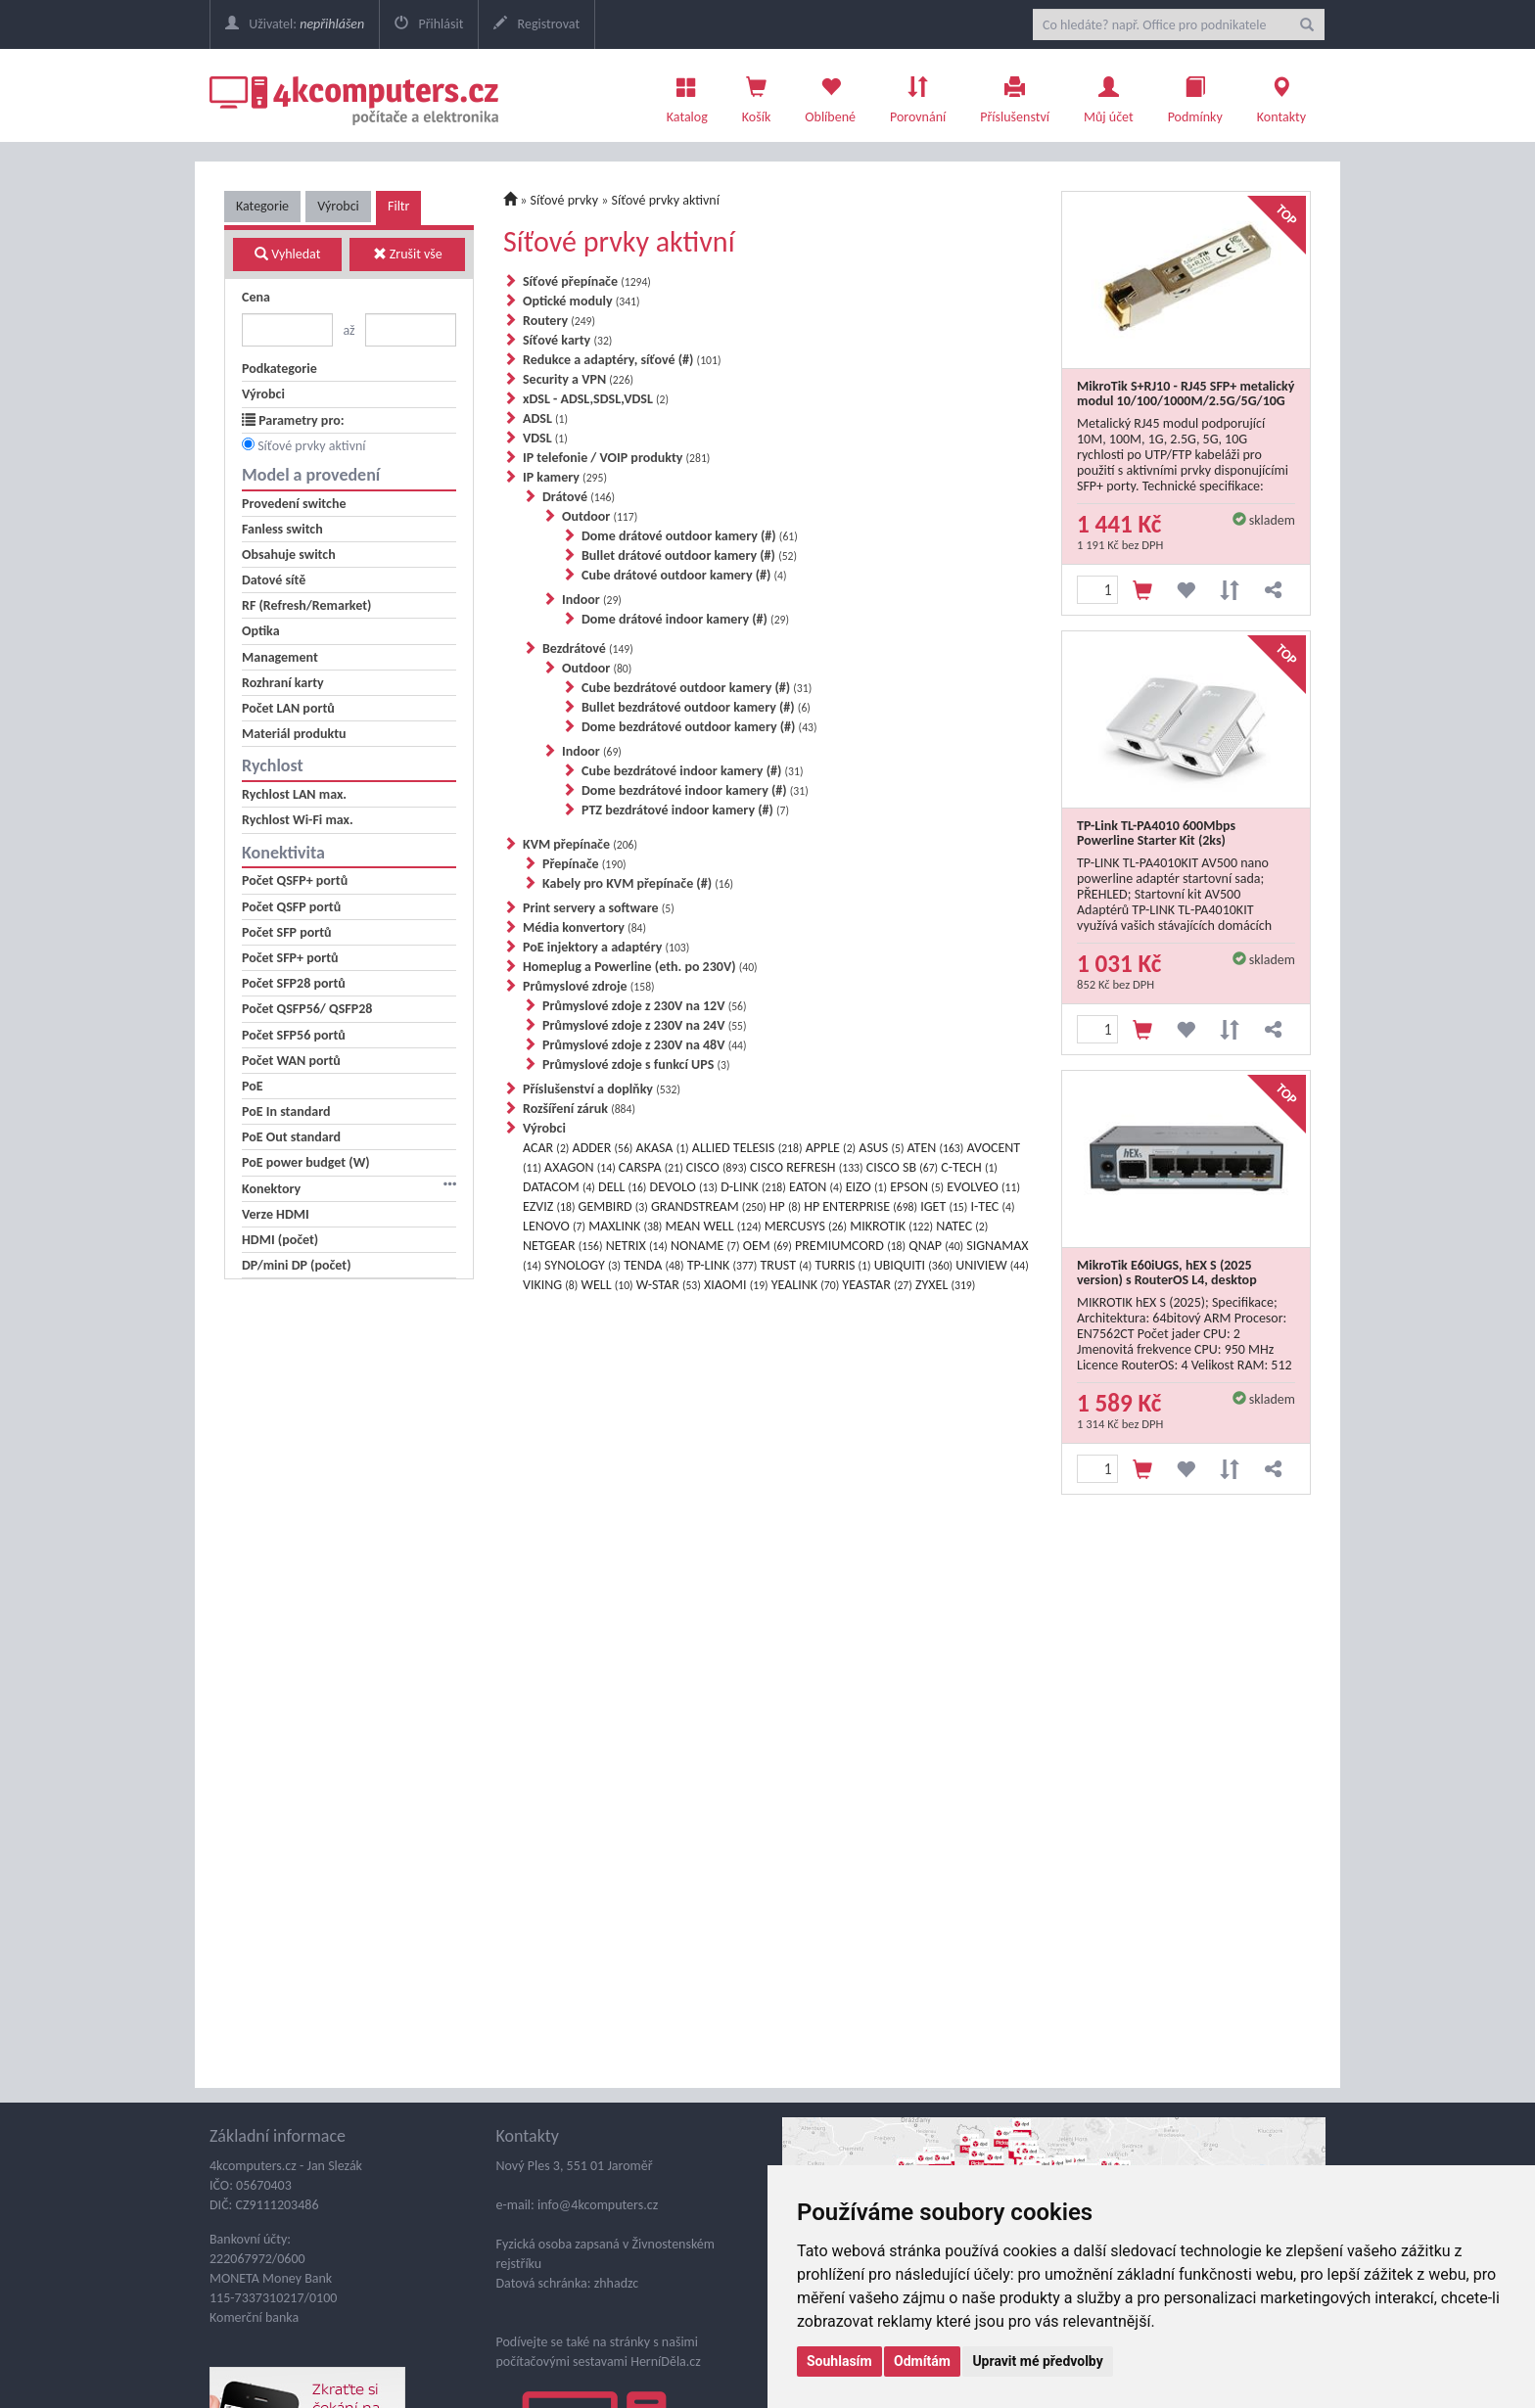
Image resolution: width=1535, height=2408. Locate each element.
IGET (943, 1206)
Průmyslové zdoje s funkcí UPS (635, 1064)
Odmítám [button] (922, 2361)
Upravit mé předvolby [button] (1037, 2361)
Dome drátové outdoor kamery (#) (689, 536)
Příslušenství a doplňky (601, 1089)
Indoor (592, 599)
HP (785, 1206)
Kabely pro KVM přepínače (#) (637, 883)
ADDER (603, 1147)
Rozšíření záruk (579, 1108)
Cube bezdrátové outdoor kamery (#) (696, 687)
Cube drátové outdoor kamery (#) (684, 575)
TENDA (653, 1265)
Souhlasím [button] (839, 2361)
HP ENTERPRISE (860, 1206)
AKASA (662, 1147)
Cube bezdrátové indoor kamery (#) (692, 771)
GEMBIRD (613, 1206)
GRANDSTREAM (709, 1206)
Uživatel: (294, 24)
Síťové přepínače (587, 281)
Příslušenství (1014, 95)
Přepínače (584, 864)
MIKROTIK (891, 1226)
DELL (622, 1187)
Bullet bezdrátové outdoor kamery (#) (696, 707)
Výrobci (338, 206)
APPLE (831, 1147)
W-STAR (668, 1284)
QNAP (935, 1245)
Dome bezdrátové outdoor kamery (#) (699, 726)
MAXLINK (625, 1226)
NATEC (962, 1226)
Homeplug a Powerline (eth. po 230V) (640, 966)
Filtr (398, 206)
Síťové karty (567, 340)
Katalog (687, 95)
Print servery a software (598, 908)
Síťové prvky (565, 200)
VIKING (550, 1284)
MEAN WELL (714, 1226)
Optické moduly (581, 301)
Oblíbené (830, 95)
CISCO (716, 1167)
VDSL (545, 438)
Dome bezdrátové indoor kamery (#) (695, 790)
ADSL (545, 418)
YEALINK (805, 1284)
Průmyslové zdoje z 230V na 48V (644, 1045)
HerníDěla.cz (665, 2361)
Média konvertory (584, 927)
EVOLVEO (983, 1187)
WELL (607, 1284)
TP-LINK (722, 1265)
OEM (767, 1245)
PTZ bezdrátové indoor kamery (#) (685, 810)
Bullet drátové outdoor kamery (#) (689, 555)
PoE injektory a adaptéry (606, 947)
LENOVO (554, 1226)
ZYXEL (945, 1284)
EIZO (866, 1187)
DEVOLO (684, 1187)
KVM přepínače (580, 844)
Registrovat (536, 24)
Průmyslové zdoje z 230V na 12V (644, 1005)
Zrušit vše (407, 254)
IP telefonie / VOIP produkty (616, 457)
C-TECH (969, 1167)
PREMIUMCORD (850, 1245)
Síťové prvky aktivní (311, 446)
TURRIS (842, 1265)
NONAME (705, 1245)
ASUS (881, 1147)
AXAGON (580, 1167)
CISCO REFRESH (806, 1167)
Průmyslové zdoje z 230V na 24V (644, 1025)
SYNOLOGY (582, 1265)
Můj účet (1109, 95)
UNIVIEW (991, 1265)
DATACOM (559, 1187)
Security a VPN (578, 379)
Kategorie (262, 206)
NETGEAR (563, 1245)
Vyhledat (287, 254)
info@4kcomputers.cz (596, 2205)
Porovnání (918, 95)
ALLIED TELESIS (747, 1147)
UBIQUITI (913, 1265)
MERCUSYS (806, 1226)
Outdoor (599, 516)
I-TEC (993, 1206)
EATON (816, 1187)
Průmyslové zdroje (589, 986)
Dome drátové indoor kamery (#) (685, 619)
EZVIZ (549, 1206)
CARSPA (651, 1167)
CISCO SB (902, 1167)
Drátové (578, 496)
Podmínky (1195, 95)
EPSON (917, 1187)
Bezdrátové (587, 648)
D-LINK (753, 1187)
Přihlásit (429, 24)
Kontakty (1281, 95)
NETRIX (637, 1245)
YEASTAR (876, 1284)
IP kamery (565, 477)
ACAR (546, 1147)
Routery (559, 320)
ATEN (935, 1147)
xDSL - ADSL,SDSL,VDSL (596, 399)
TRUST (786, 1265)
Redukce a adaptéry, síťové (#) (622, 359)
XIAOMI (736, 1284)
